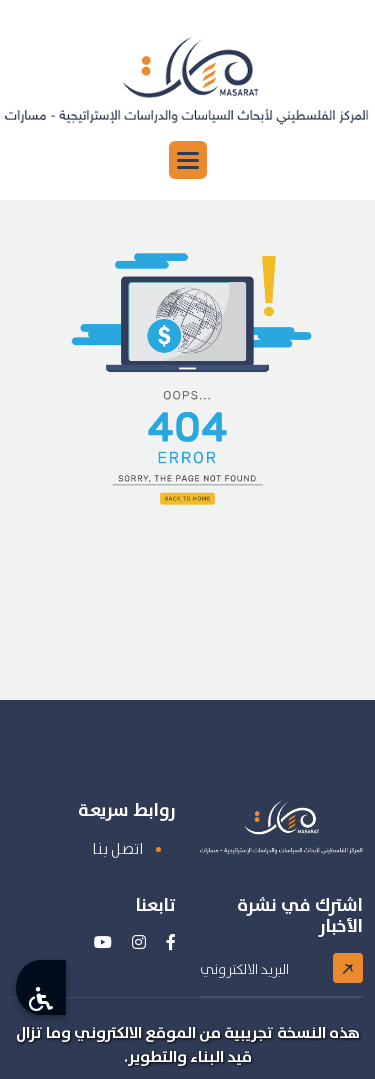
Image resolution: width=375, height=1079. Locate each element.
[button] (188, 160)
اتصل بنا (118, 848)
